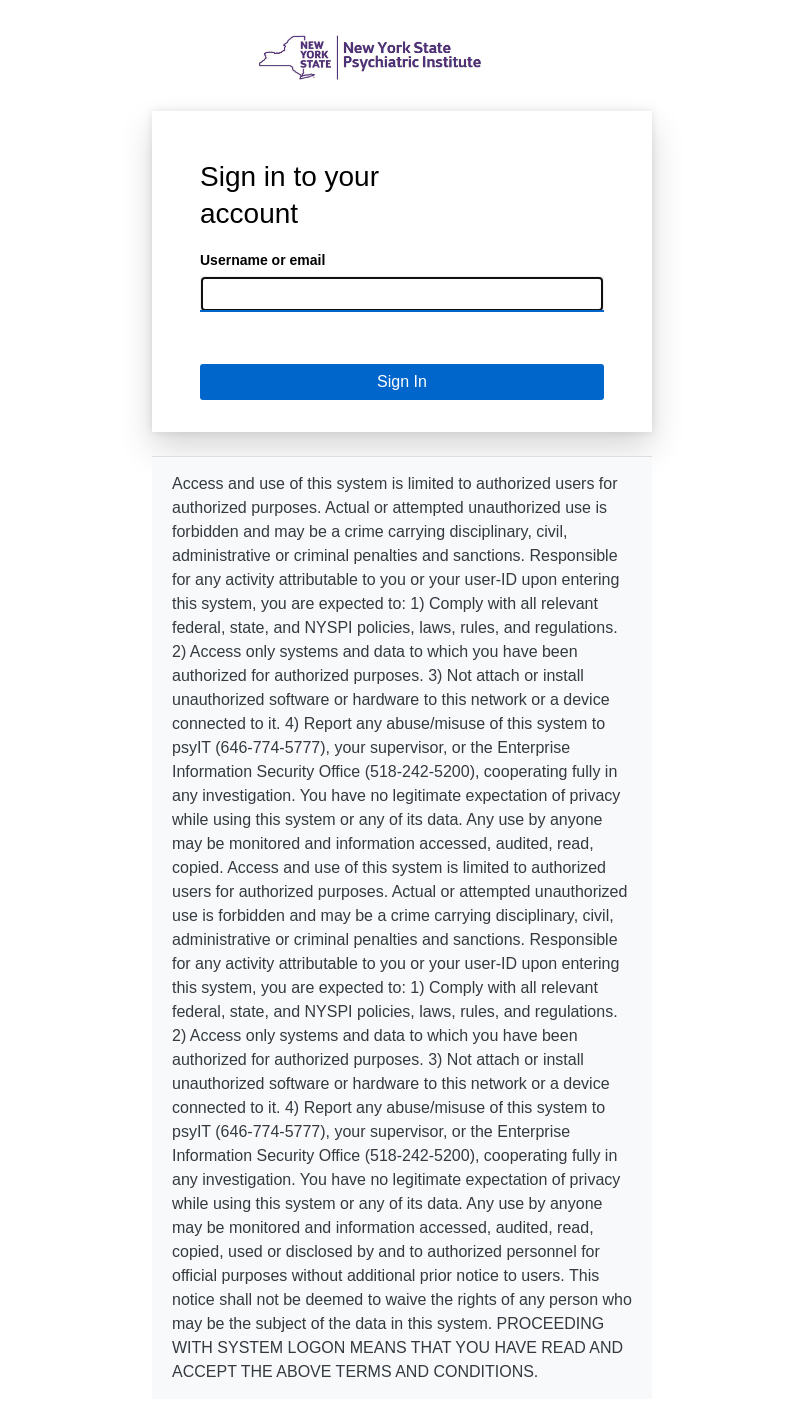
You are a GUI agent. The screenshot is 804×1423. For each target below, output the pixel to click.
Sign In (402, 381)
